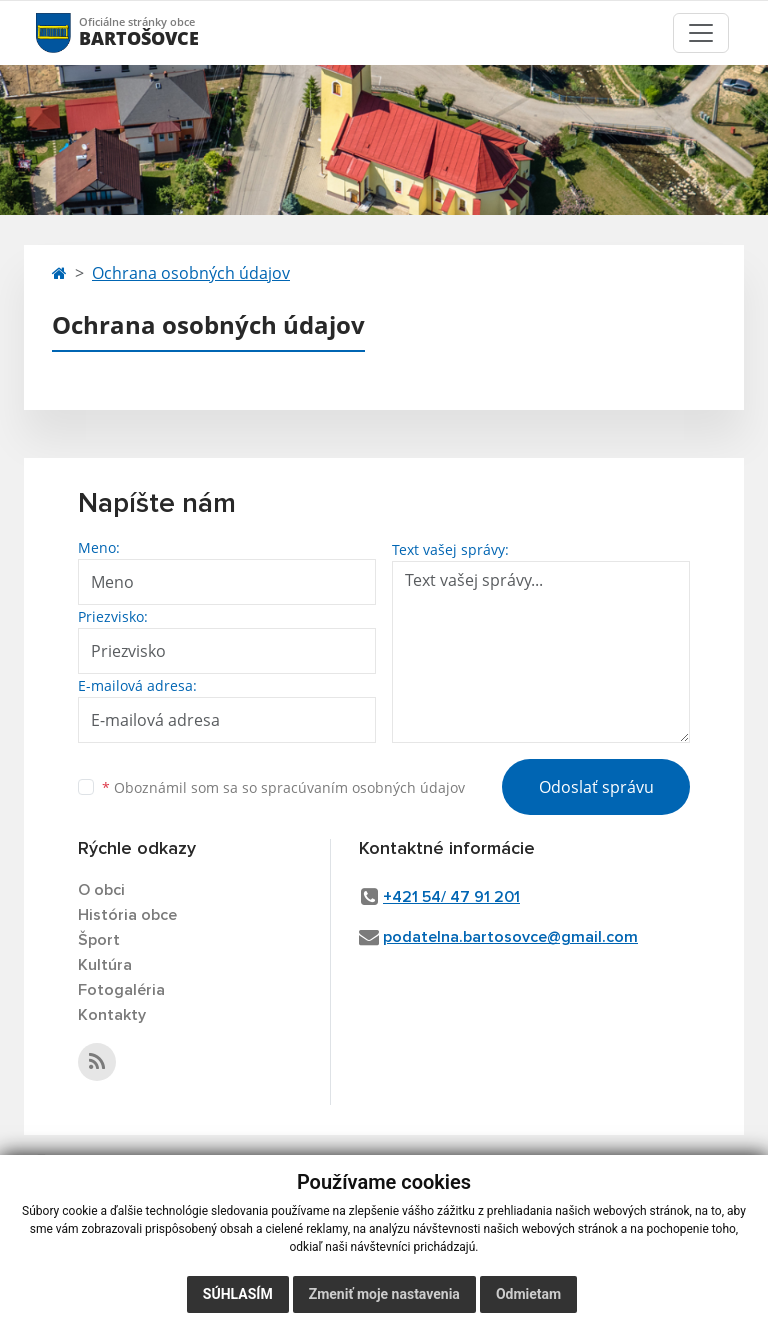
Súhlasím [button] (238, 1294)
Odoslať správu (596, 787)
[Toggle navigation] (701, 33)
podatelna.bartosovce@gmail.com (510, 937)
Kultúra (105, 965)
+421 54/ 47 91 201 (451, 897)
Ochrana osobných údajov (191, 273)
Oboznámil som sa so (283, 787)
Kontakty (112, 1015)
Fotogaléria (121, 990)
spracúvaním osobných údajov (363, 787)
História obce (127, 915)
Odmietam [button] (528, 1294)
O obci (101, 890)
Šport (99, 940)
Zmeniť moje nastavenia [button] (384, 1294)
